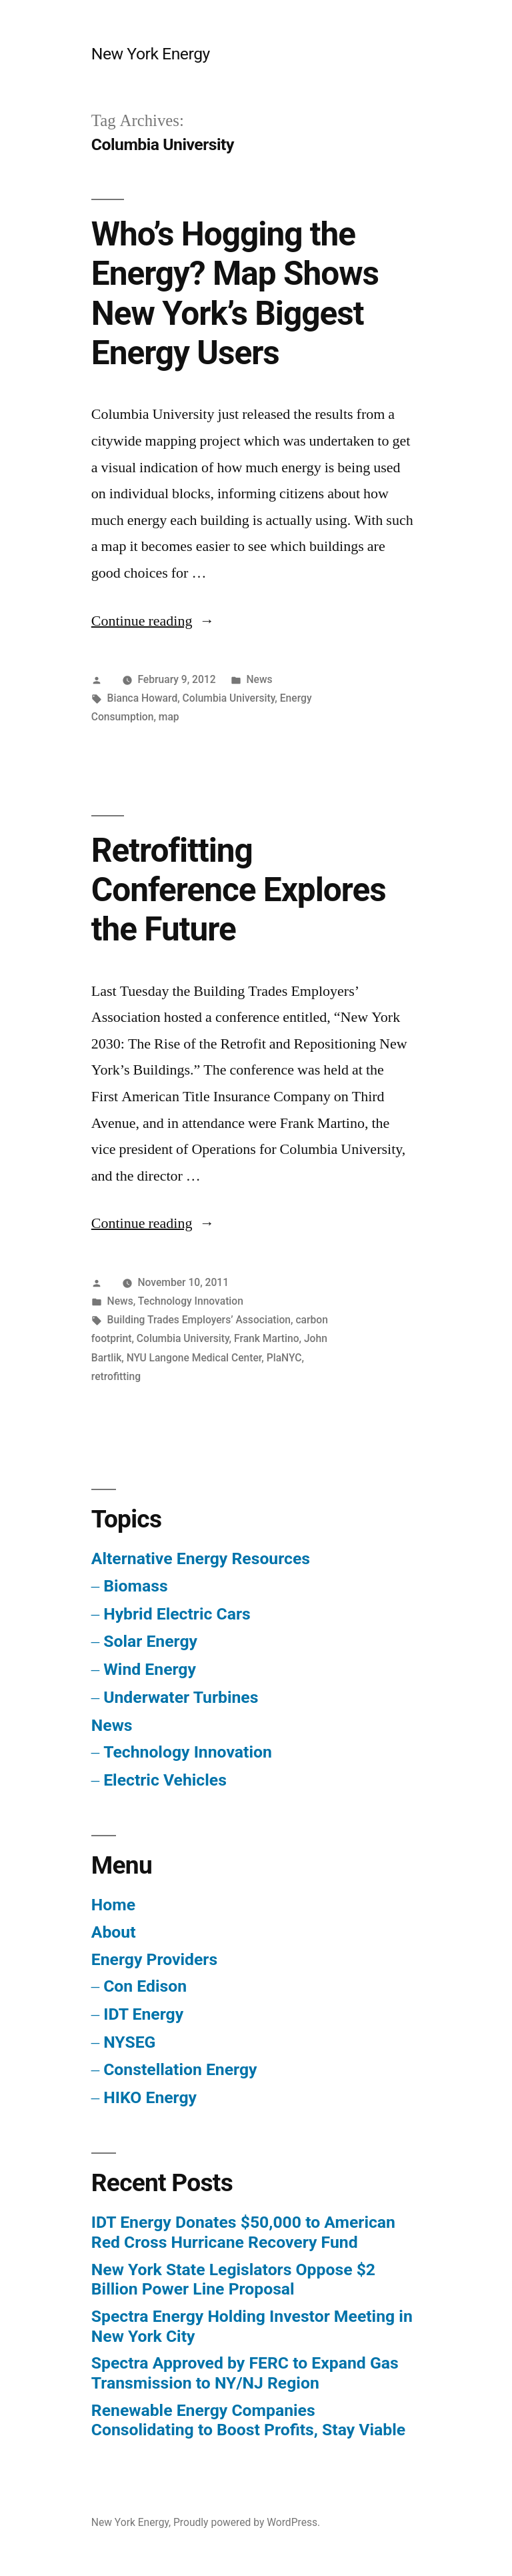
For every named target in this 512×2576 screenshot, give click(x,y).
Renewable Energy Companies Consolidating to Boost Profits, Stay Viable (248, 2420)
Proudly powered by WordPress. (246, 2522)
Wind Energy (149, 1669)
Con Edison (145, 1986)
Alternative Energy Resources (200, 1558)
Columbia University (229, 698)
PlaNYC (284, 1357)
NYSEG (129, 2042)
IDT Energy (143, 2014)
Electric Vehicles (165, 1780)
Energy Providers (154, 1959)
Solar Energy (150, 1641)
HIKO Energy (150, 2097)
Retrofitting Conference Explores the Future (238, 890)
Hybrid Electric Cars (177, 1614)
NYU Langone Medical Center (194, 1357)
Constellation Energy (180, 2069)
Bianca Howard (142, 698)
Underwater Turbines (180, 1697)
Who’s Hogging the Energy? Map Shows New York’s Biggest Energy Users (235, 293)
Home (113, 1904)
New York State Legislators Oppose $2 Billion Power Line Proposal (233, 2279)
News (259, 679)
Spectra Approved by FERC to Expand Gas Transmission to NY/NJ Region (245, 2373)
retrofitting (116, 1376)
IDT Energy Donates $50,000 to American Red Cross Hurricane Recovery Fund (243, 2232)
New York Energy (150, 53)
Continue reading (153, 621)
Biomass (135, 1585)
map (169, 716)
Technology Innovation (190, 1301)
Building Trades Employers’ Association (199, 1319)
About (113, 1932)
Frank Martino (266, 1338)
